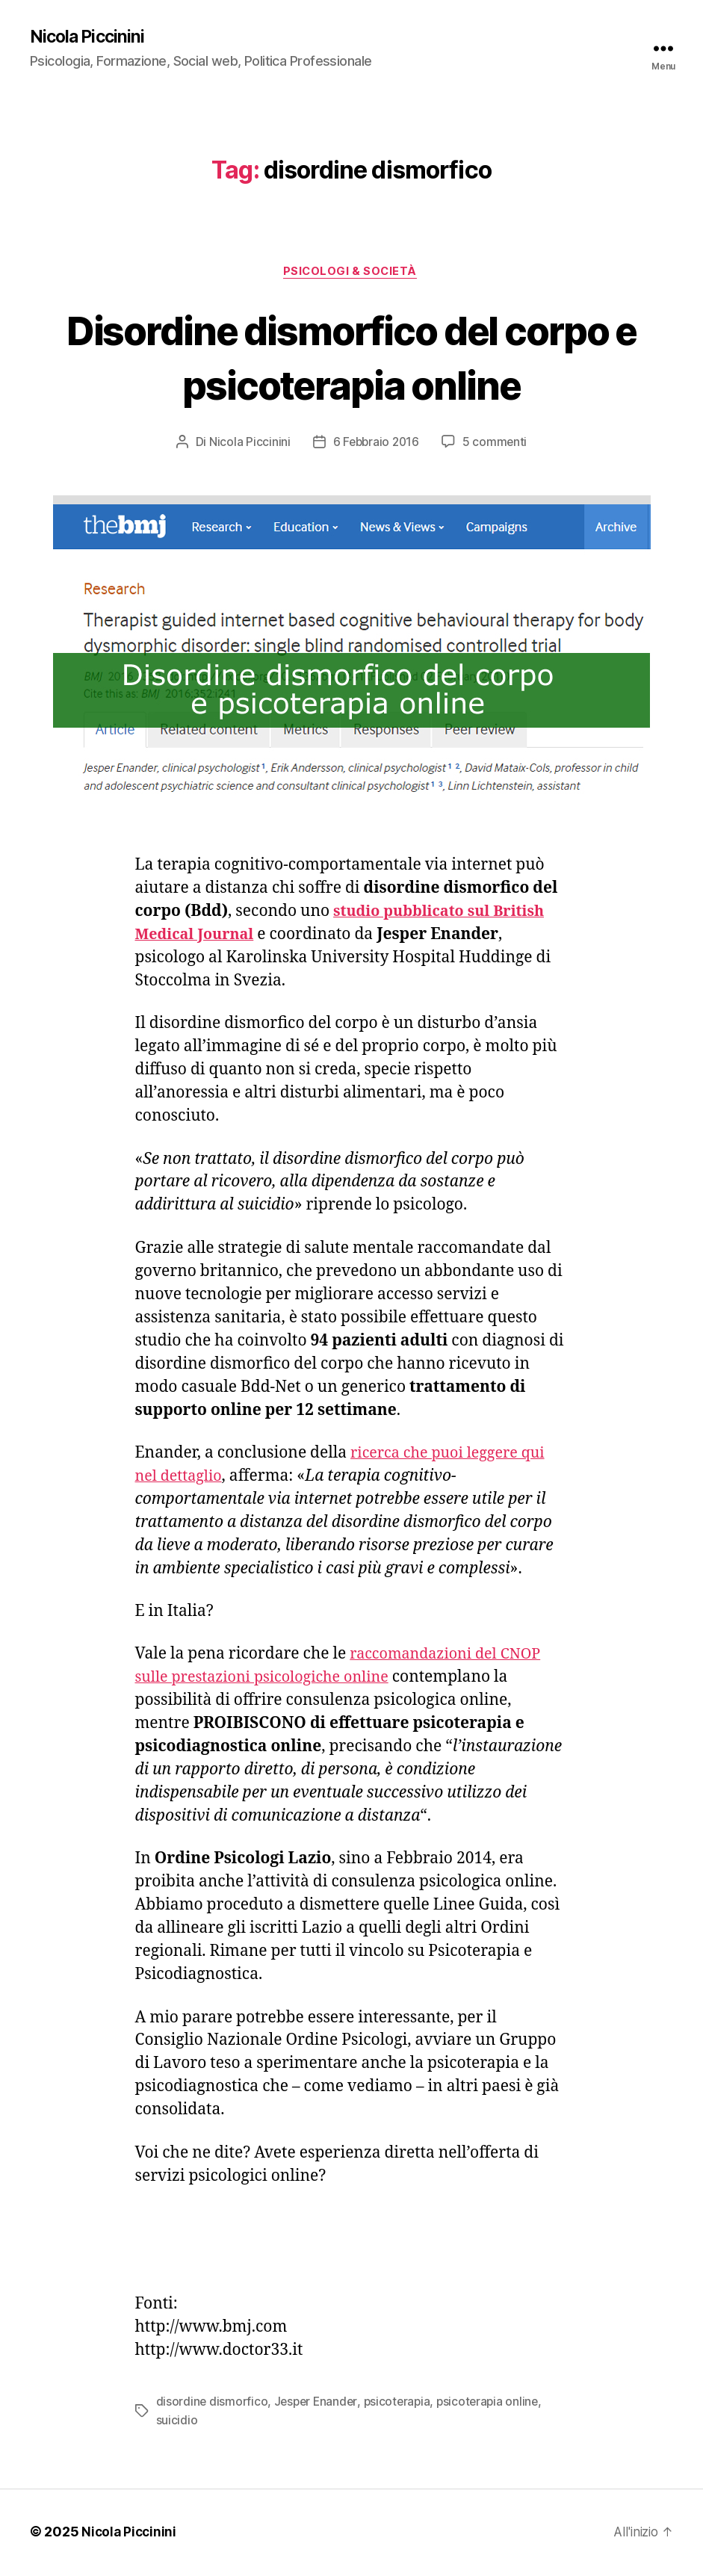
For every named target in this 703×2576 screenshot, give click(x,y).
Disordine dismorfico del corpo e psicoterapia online (351, 358)
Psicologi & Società (351, 273)
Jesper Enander (319, 2404)
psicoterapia (402, 2404)
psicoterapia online (495, 2404)
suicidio (177, 2422)
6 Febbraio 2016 (376, 444)
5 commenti (496, 444)
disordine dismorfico (213, 2404)
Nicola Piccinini (89, 37)
